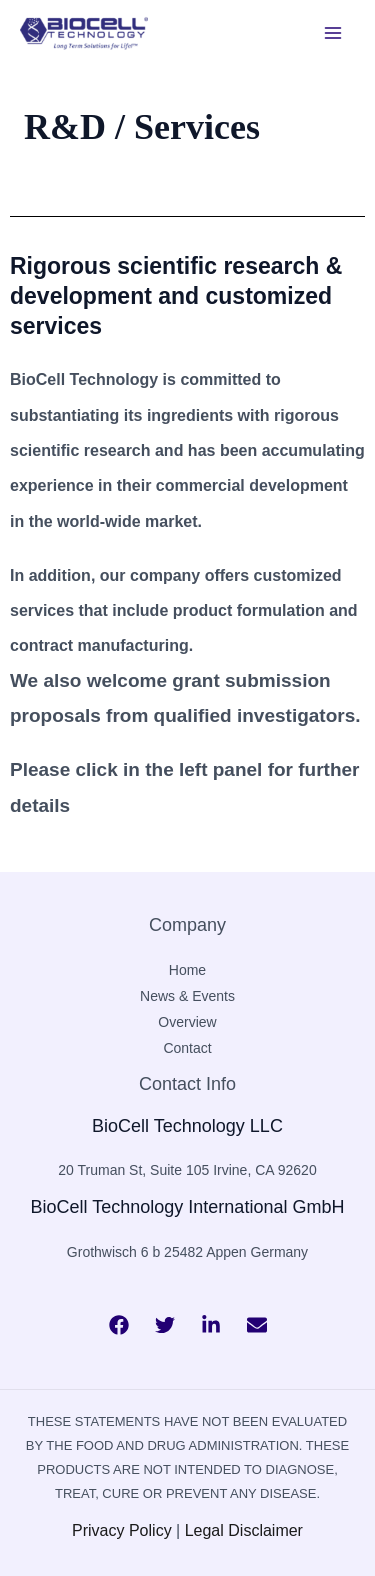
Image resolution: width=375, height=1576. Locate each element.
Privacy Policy (122, 1530)
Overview (187, 1022)
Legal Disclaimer (244, 1530)
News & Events (187, 996)
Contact (187, 1048)
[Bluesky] (257, 1325)
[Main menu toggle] (333, 33)
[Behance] (211, 1325)
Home (187, 970)
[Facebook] (119, 1325)
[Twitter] (165, 1325)
